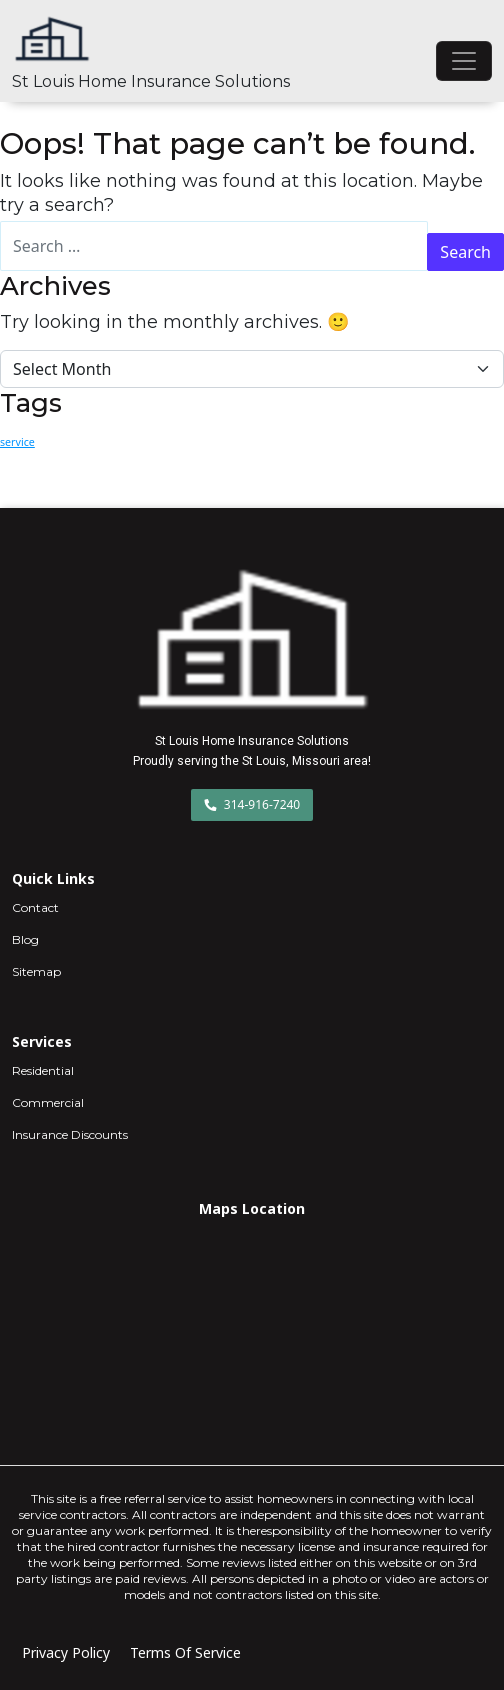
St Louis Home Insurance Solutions (151, 81)
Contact (35, 907)
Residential (43, 1070)
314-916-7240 (252, 804)
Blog (25, 939)
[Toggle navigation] (464, 61)
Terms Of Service (185, 1652)
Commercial (48, 1102)
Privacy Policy (66, 1652)
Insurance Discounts (70, 1134)
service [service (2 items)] (17, 442)
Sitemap (36, 971)
